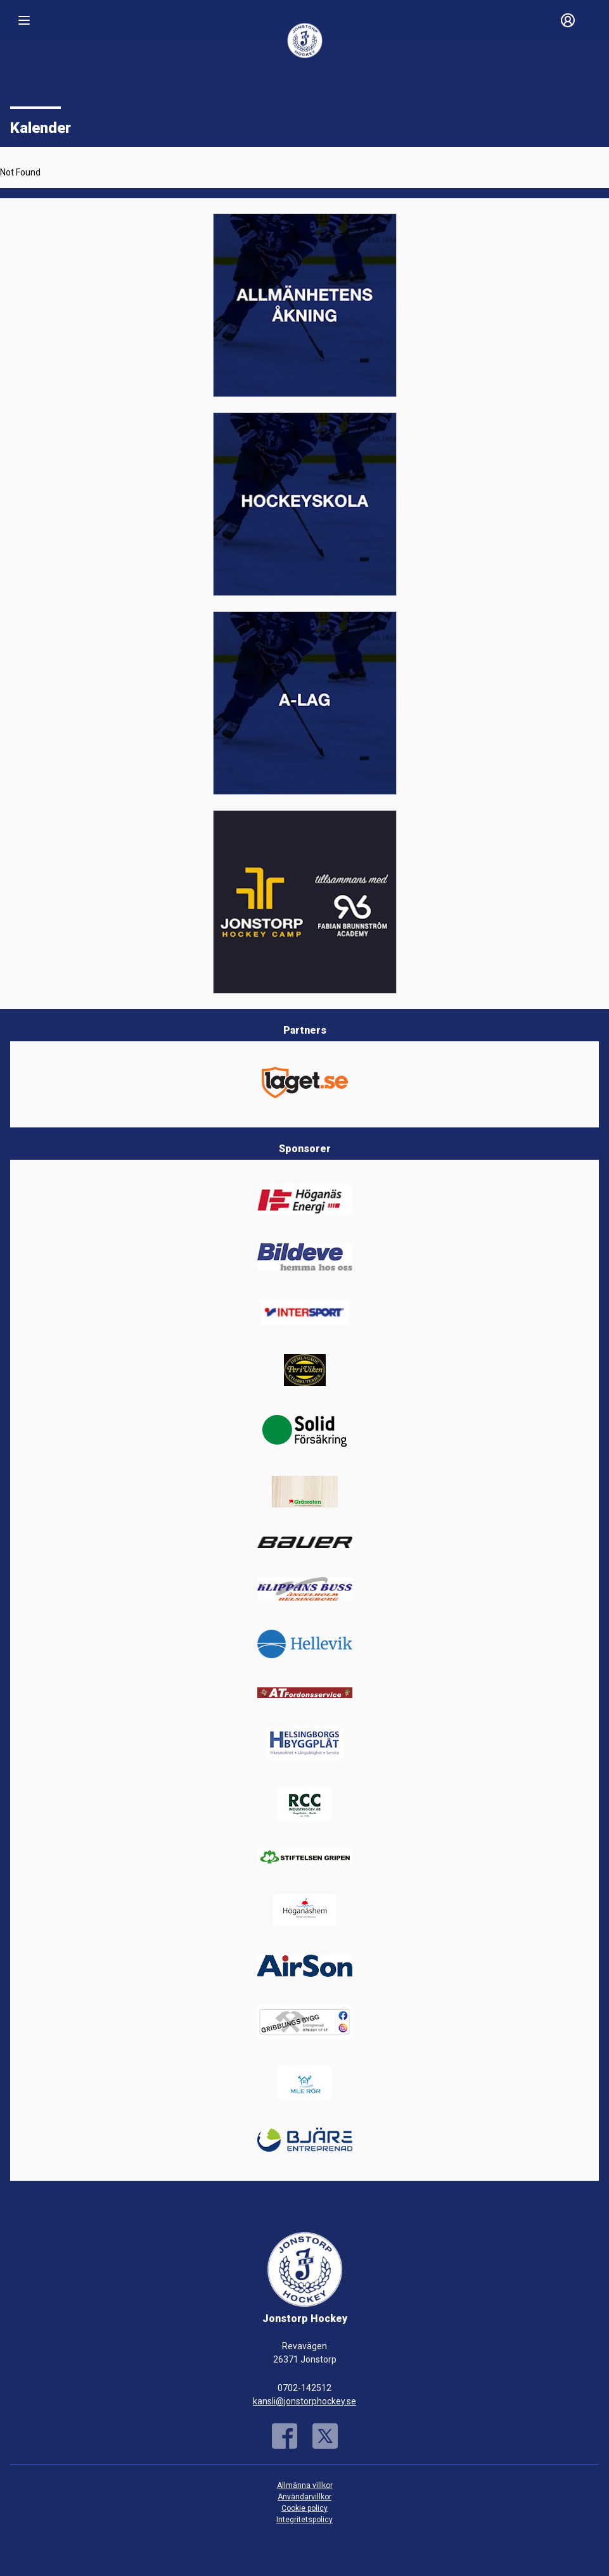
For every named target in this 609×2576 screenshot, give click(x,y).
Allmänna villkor (305, 2485)
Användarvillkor (304, 2496)
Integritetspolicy (304, 2519)
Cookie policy (304, 2508)
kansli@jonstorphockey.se (304, 2401)
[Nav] (24, 20)
